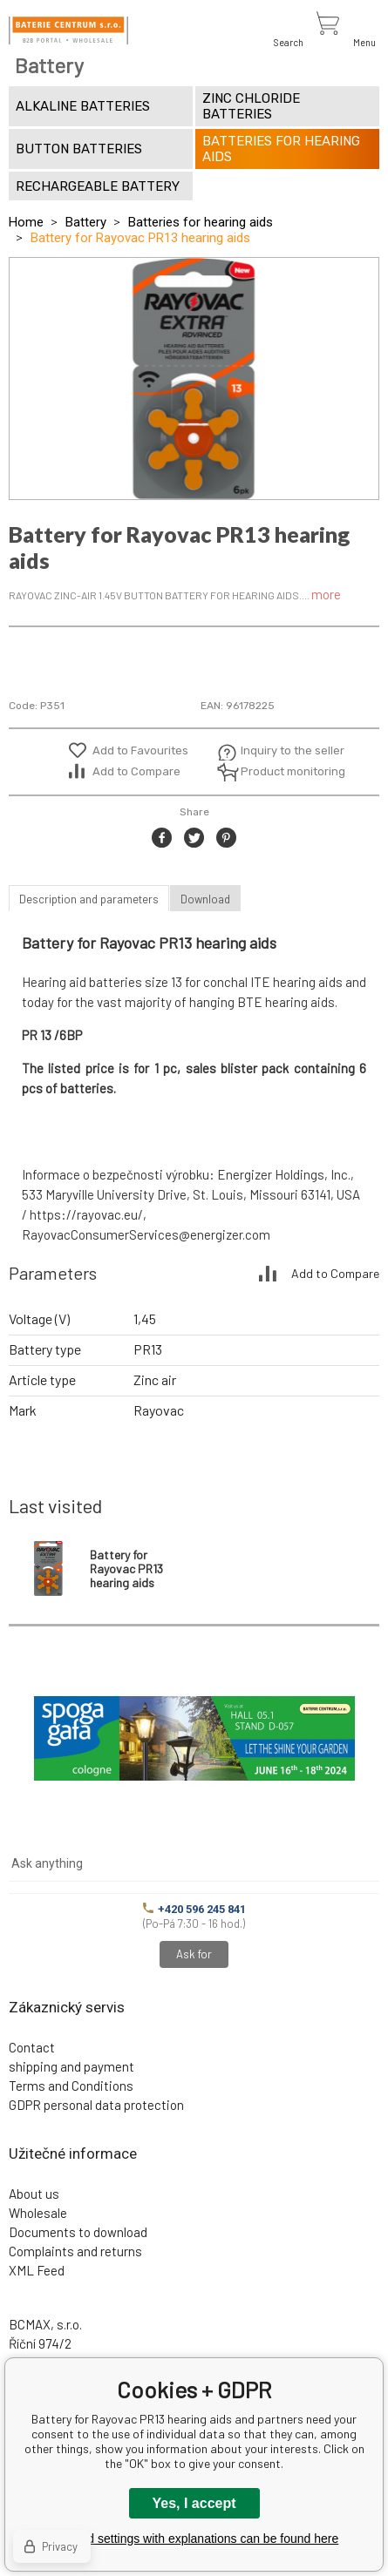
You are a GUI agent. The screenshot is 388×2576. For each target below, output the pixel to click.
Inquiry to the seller (283, 750)
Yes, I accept (193, 2503)
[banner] (68, 30)
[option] (194, 378)
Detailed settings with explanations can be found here (194, 2539)
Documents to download (78, 2232)
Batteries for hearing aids (200, 222)
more (326, 594)
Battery (85, 222)
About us (34, 2193)
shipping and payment (71, 2066)
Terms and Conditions (71, 2085)
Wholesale (38, 2213)
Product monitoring (283, 771)
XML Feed (37, 2270)
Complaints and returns (75, 2251)
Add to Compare (136, 771)
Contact (32, 2047)
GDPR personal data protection (96, 2105)
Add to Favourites (140, 750)
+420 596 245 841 (194, 1909)
